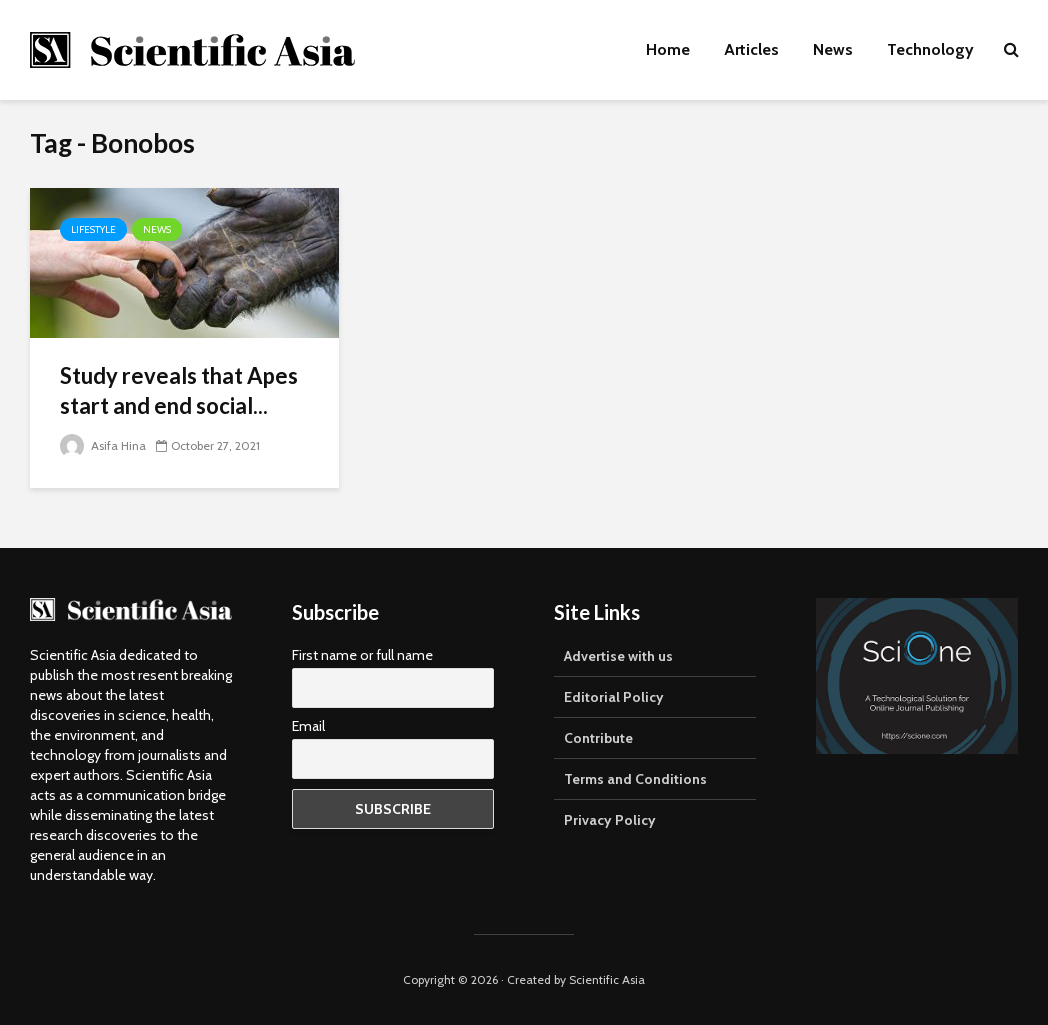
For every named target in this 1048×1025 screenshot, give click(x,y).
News (833, 49)
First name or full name (362, 655)
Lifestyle (93, 229)
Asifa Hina (103, 445)
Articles (751, 49)
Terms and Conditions (635, 779)
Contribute (598, 738)
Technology (930, 49)
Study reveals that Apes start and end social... (179, 390)
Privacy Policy (610, 820)
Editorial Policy (614, 697)
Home (668, 49)
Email (308, 726)
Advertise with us (618, 656)
